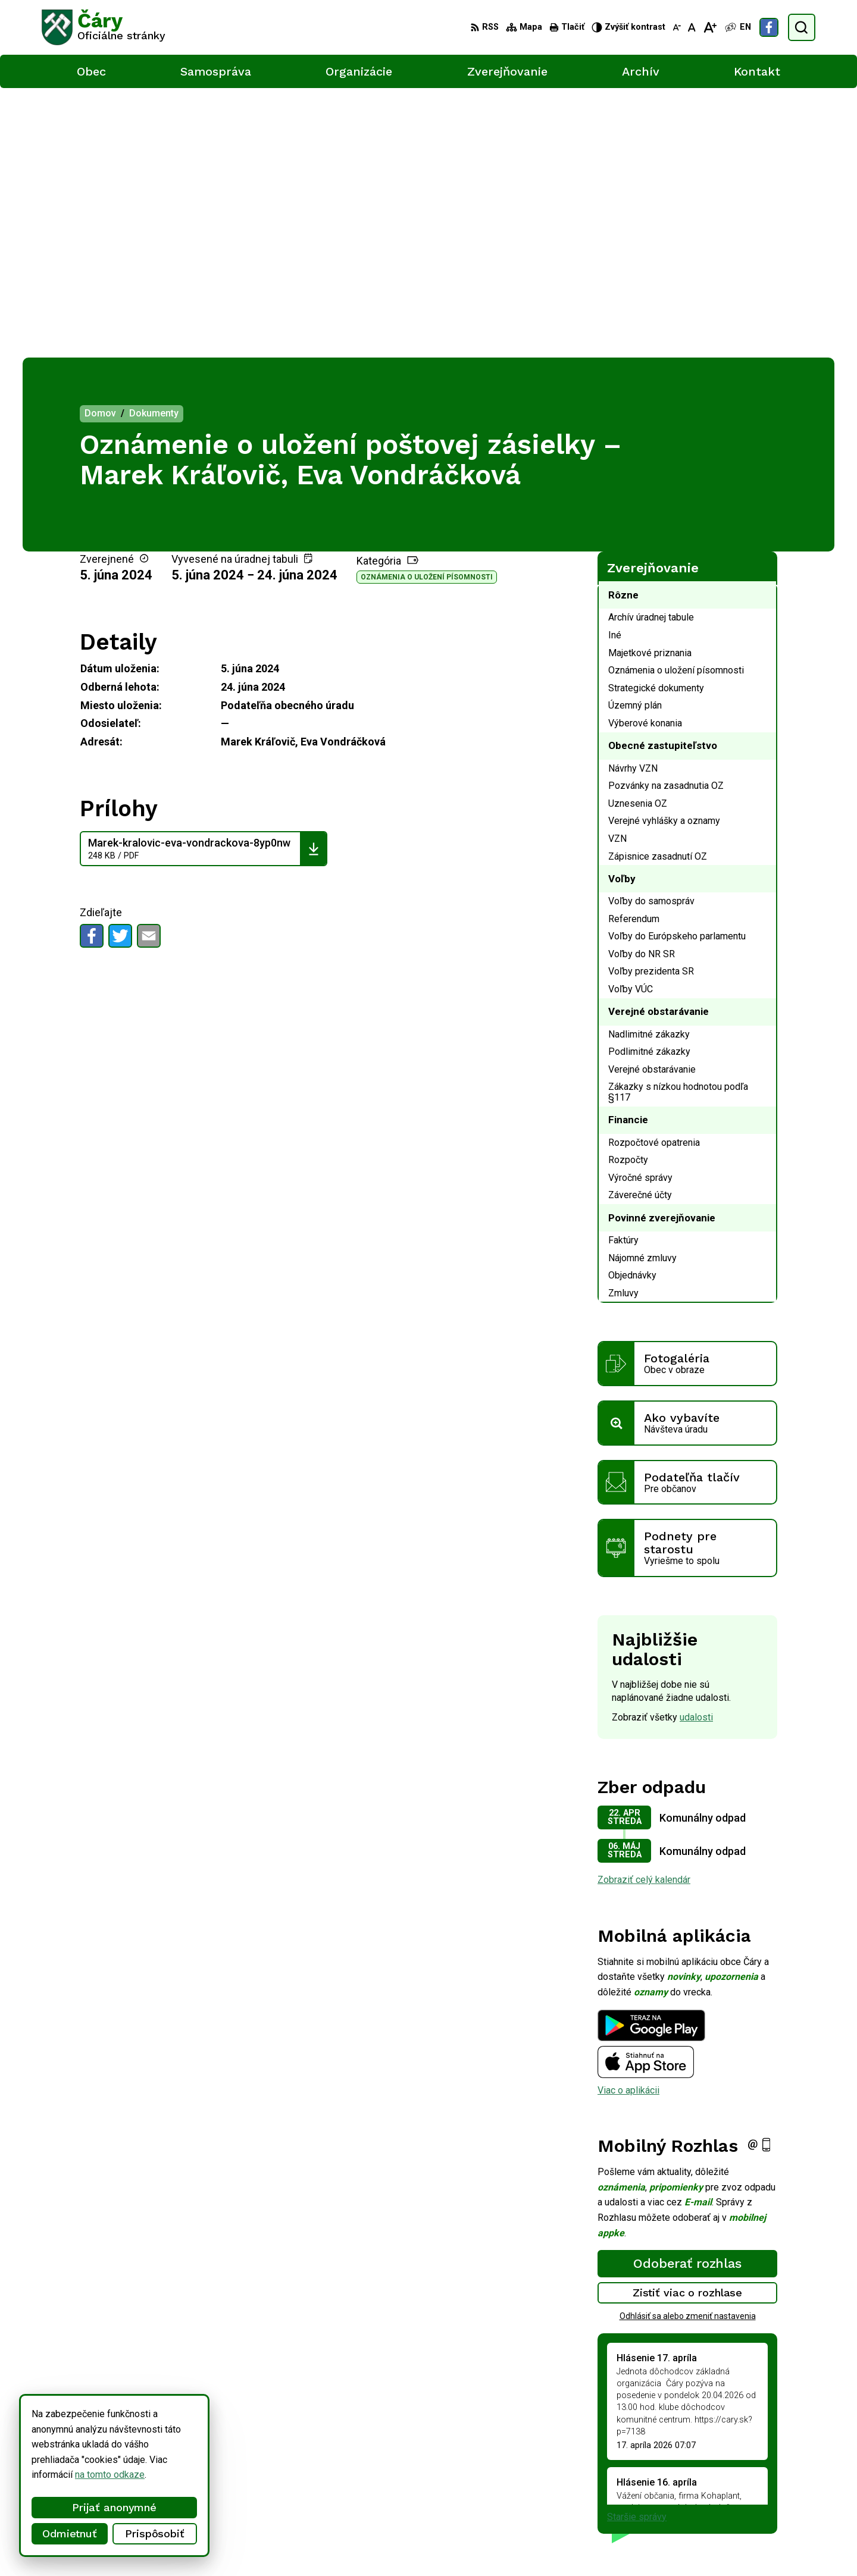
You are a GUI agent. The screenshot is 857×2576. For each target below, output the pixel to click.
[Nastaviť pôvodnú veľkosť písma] (691, 27)
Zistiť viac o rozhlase (688, 2023)
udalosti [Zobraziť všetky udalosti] (696, 1447)
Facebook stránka (777, 2501)
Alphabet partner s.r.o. (198, 2544)
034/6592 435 (770, 2474)
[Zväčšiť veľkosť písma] (709, 27)
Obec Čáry (344, 2544)
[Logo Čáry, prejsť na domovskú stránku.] (103, 27)
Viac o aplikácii (628, 1820)
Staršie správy (637, 2247)
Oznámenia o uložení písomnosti (427, 307)
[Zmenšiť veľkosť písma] (676, 27)
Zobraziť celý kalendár (644, 1610)
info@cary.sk (766, 2488)
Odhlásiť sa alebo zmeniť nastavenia (688, 2046)
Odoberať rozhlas (687, 1993)
